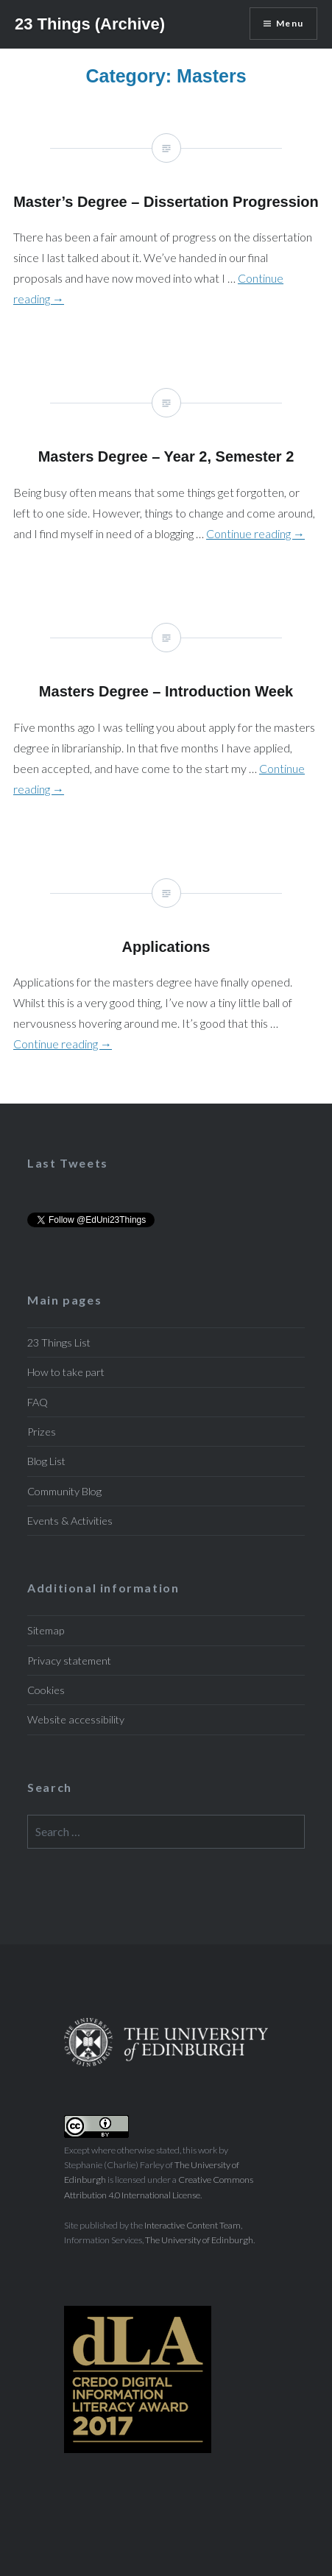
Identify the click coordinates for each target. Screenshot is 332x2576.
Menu (289, 23)
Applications (166, 976)
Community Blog (64, 1491)
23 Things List (59, 1342)
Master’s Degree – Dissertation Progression (166, 231)
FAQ (37, 1402)
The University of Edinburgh (199, 2239)
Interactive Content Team (192, 2225)
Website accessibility (75, 1719)
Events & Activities (70, 1520)
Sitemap (45, 1630)
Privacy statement (69, 1660)
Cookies (46, 1690)
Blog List (46, 1461)
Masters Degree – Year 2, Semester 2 (166, 476)
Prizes (41, 1431)
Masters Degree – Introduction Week (166, 721)
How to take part (66, 1372)
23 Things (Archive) (90, 24)
